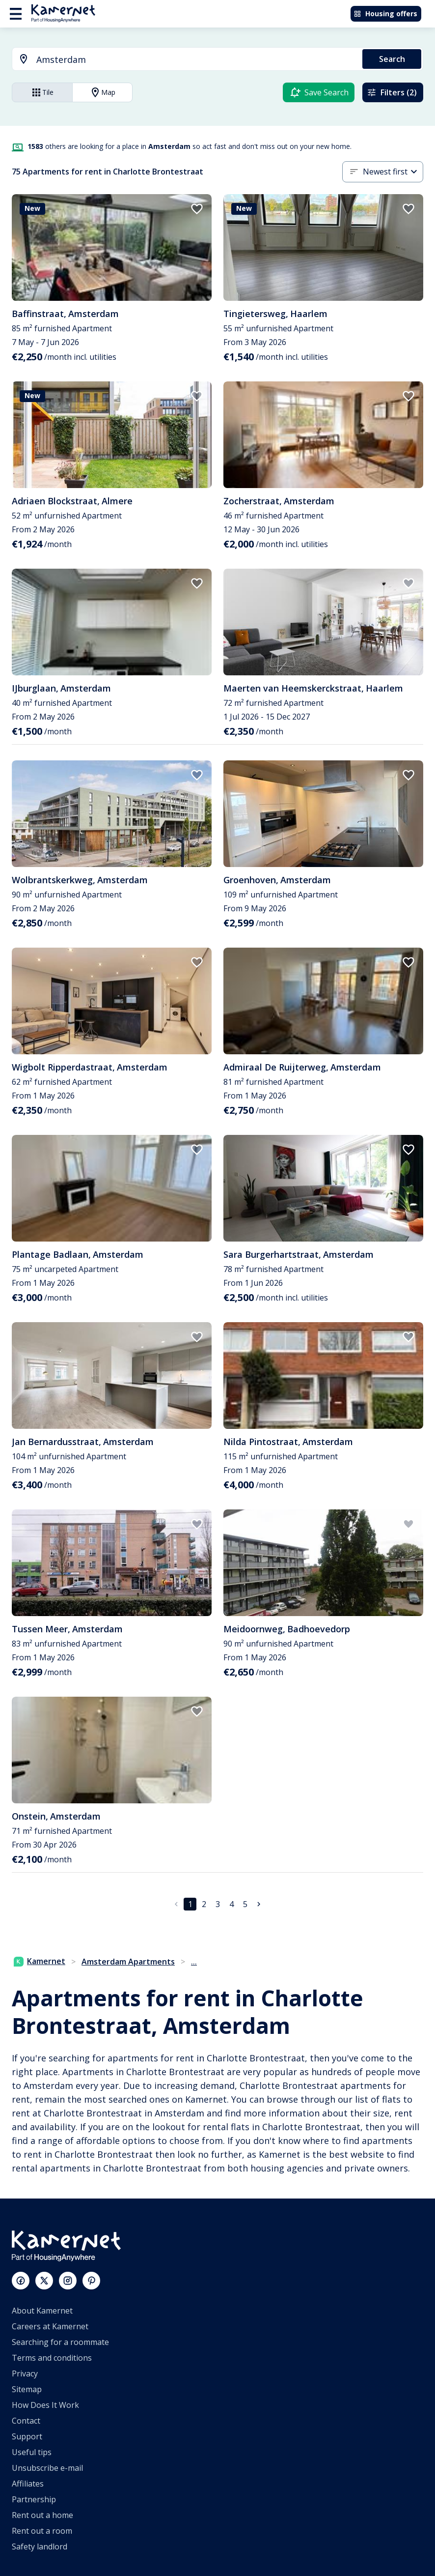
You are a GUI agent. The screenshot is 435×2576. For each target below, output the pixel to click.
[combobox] (181, 59)
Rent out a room (42, 2530)
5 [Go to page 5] (245, 1904)
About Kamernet (42, 2310)
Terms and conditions (52, 2357)
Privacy (25, 2373)
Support (27, 2436)
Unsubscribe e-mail (47, 2467)
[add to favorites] (197, 209)
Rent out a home (42, 2515)
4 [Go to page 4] (231, 1904)
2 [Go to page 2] (204, 1904)
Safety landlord (39, 2546)
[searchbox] (195, 59)
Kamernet (39, 1961)
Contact (26, 2420)
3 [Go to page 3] (218, 1904)
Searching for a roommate (60, 2342)
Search (392, 59)
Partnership (34, 2499)
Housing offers (385, 13)
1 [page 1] (190, 1904)
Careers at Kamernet (50, 2326)
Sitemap (27, 2389)
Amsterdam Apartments (128, 1961)
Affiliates (28, 2483)
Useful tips (32, 2452)
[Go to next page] (258, 1904)
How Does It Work (45, 2405)
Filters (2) (392, 92)
